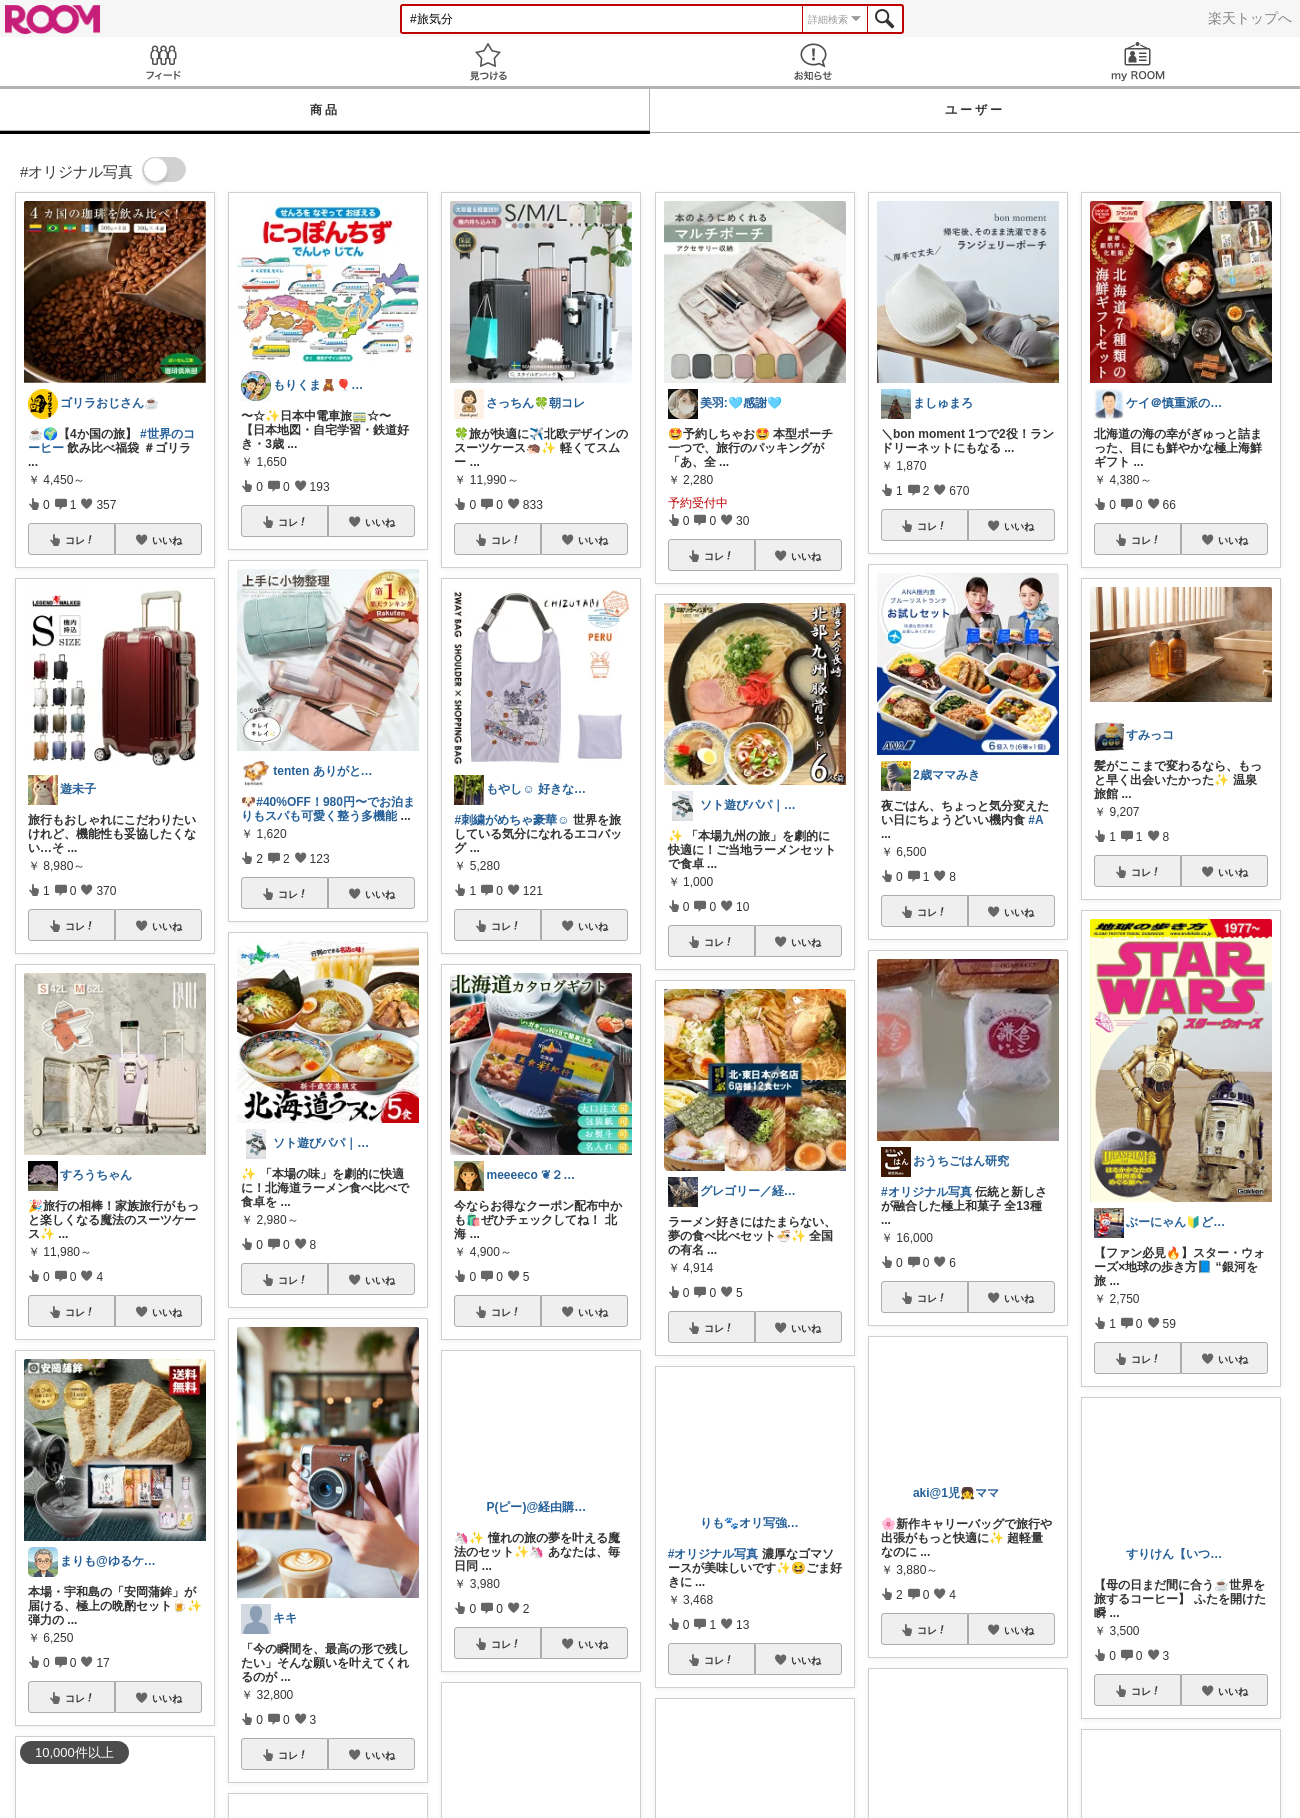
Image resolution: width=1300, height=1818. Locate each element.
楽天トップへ (1250, 18)
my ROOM (1137, 61)
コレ (80, 540)
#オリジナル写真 (926, 1192)
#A (1035, 820)
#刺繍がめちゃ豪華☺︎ (511, 820)
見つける (487, 61)
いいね (167, 540)
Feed (162, 61)
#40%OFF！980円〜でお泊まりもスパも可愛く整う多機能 (328, 809)
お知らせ (812, 61)
